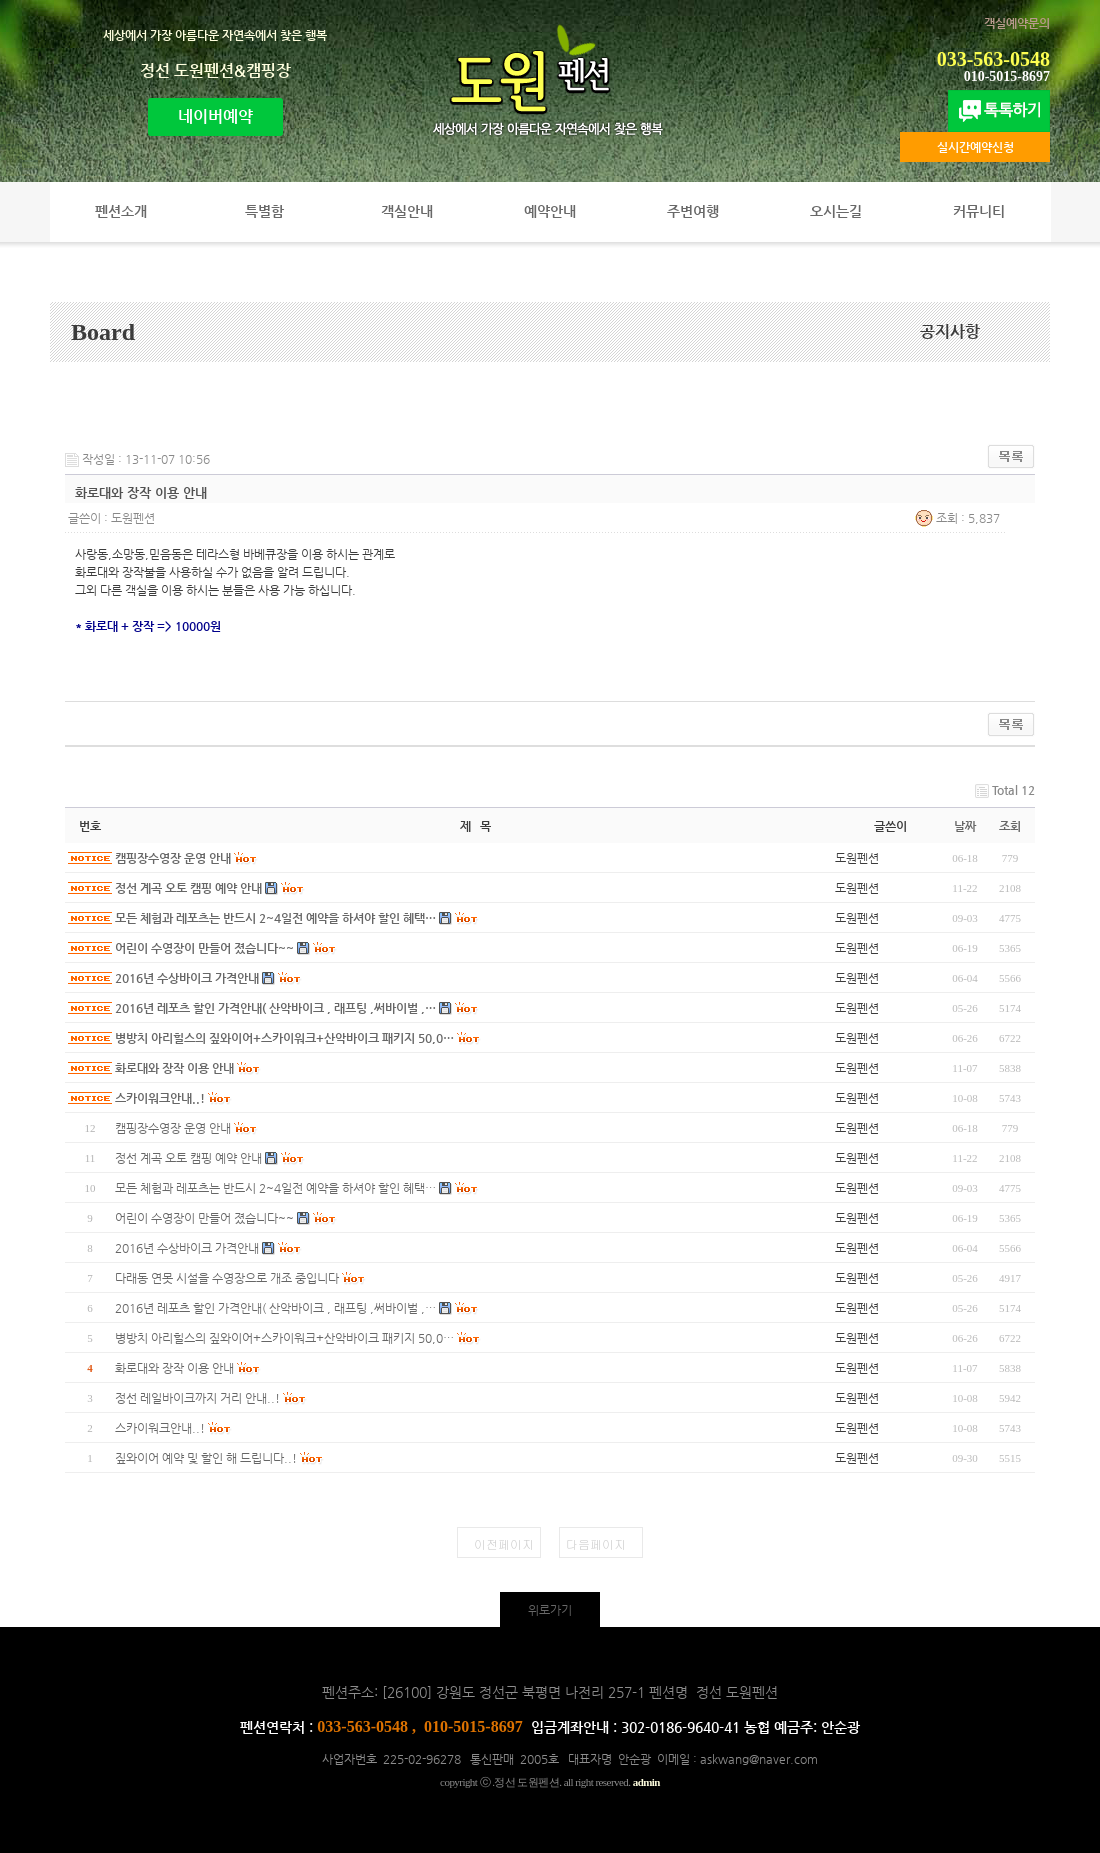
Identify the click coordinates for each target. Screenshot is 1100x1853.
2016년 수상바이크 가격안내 (187, 978)
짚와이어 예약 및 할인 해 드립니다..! (206, 1458)
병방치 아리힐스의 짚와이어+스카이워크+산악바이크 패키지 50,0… (284, 1038)
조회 (1010, 826)
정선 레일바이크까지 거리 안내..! (197, 1398)
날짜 (965, 826)
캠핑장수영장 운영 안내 (173, 858)
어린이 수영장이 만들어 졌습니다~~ (204, 948)
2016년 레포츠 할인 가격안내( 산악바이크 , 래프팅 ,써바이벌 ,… (275, 1008)
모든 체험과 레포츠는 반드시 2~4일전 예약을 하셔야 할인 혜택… (275, 918)
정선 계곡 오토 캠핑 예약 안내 (188, 888)
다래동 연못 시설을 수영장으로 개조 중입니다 (227, 1278)
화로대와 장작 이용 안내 (174, 1068)
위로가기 (550, 1610)
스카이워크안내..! (160, 1098)
